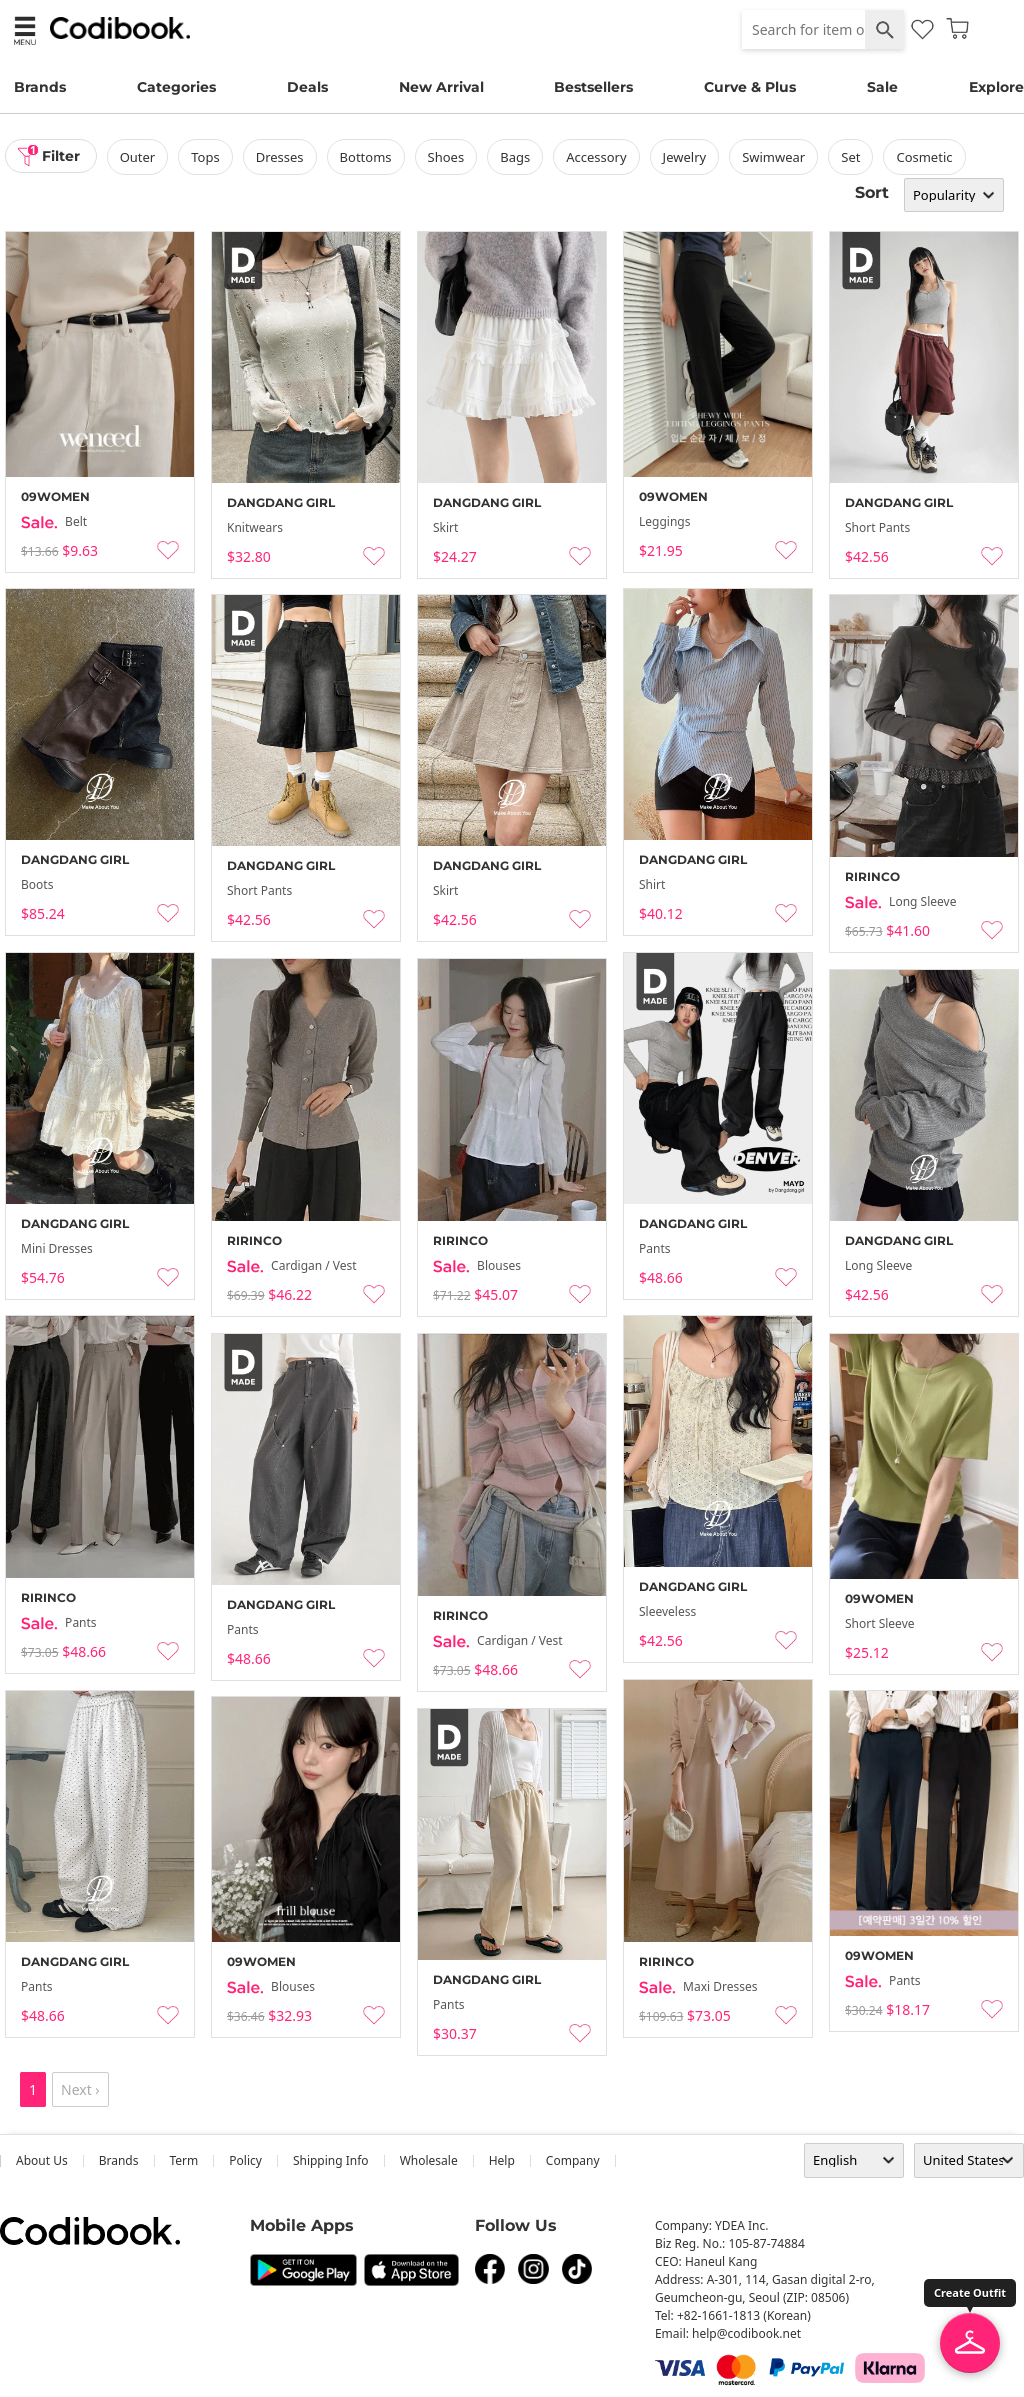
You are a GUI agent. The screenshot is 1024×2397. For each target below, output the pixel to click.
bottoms (366, 157)
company (573, 2160)
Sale (882, 87)
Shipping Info (331, 2160)
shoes (446, 157)
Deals (307, 87)
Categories (176, 87)
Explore (996, 87)
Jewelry (685, 157)
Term (184, 2160)
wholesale (429, 2160)
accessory (597, 157)
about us (42, 2160)
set (851, 157)
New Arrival (441, 87)
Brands (40, 87)
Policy (245, 2160)
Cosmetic (925, 157)
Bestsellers (593, 87)
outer (138, 157)
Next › (80, 2089)
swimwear (774, 157)
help (502, 2160)
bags (516, 157)
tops (206, 157)
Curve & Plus (750, 87)
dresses (280, 157)
